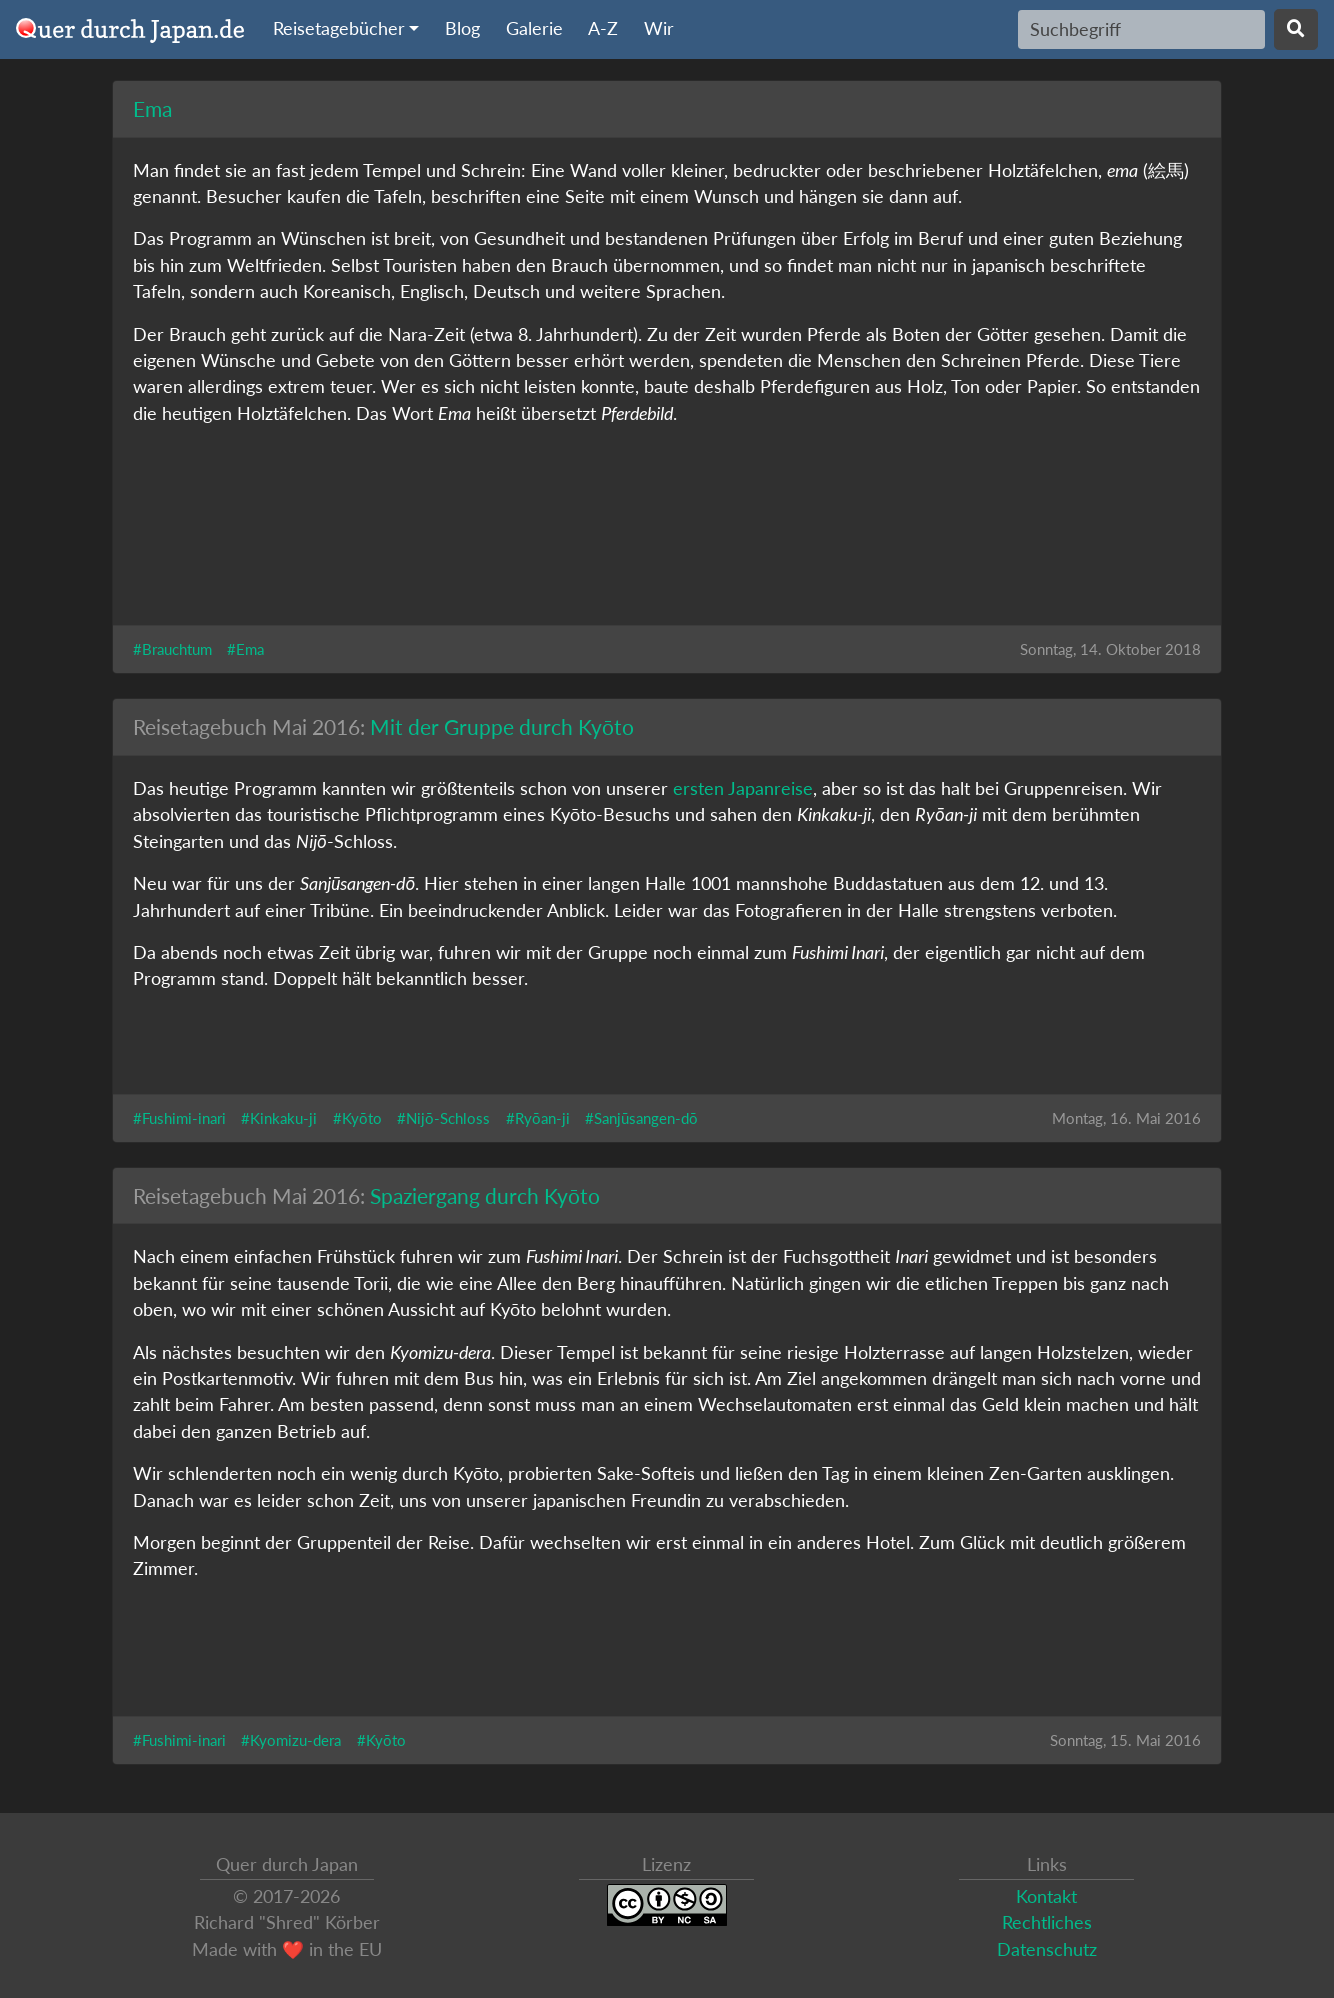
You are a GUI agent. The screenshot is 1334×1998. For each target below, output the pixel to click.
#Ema (245, 649)
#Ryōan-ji (538, 1118)
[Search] (1141, 29)
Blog (462, 28)
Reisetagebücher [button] (339, 28)
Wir (659, 28)
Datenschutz (1047, 1949)
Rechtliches (1047, 1922)
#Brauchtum (172, 649)
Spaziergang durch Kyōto (485, 1195)
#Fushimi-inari (179, 1118)
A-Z (603, 28)
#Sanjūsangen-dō (641, 1118)
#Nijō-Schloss (443, 1118)
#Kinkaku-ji (279, 1118)
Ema (152, 108)
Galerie (534, 28)
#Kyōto (357, 1118)
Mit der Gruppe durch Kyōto (502, 726)
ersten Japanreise (743, 788)
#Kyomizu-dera (291, 1740)
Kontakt (1046, 1896)
